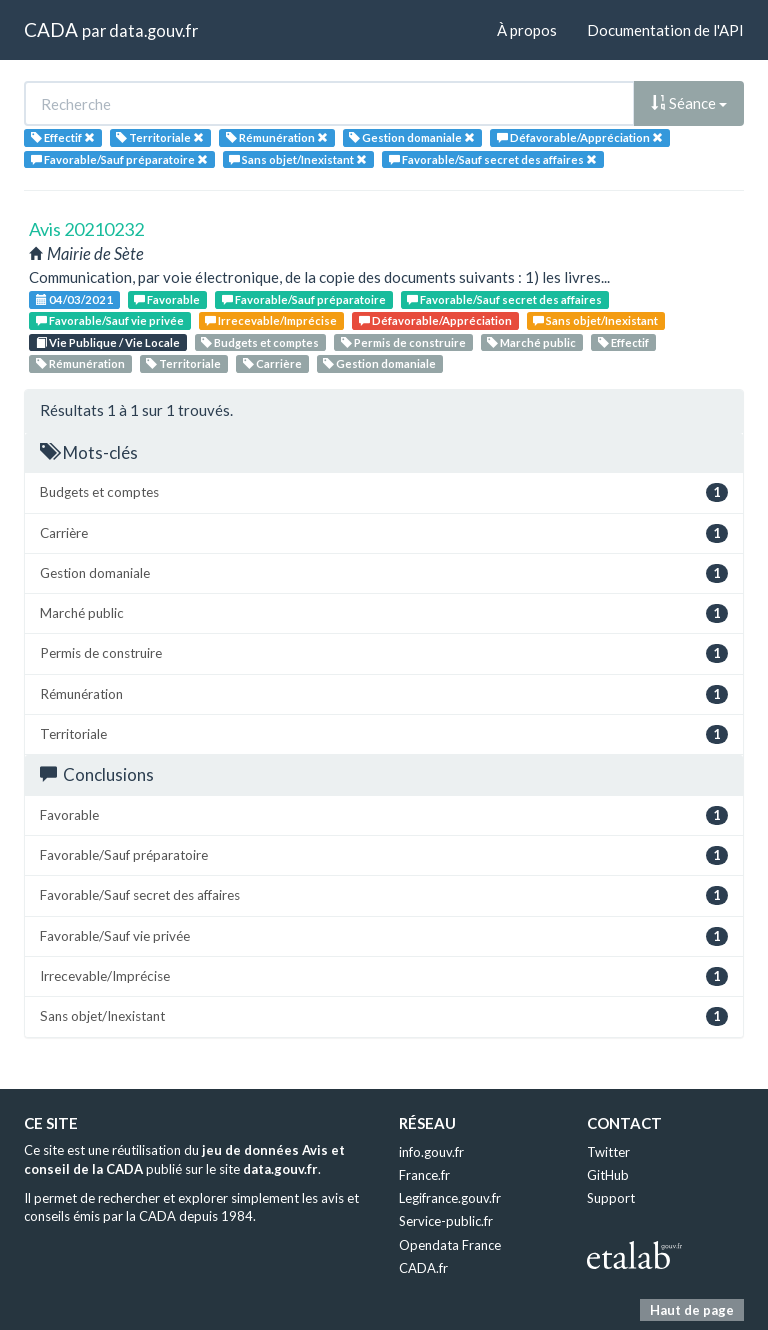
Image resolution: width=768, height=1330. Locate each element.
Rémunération (80, 363)
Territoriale (183, 363)
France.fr (424, 1175)
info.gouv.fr (431, 1152)
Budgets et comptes (260, 342)
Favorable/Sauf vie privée (110, 320)
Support (611, 1198)
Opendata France (450, 1245)
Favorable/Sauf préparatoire (304, 299)
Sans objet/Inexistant (595, 320)
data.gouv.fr (153, 30)
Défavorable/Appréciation (435, 320)
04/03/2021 (74, 299)
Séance (689, 103)
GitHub (608, 1175)
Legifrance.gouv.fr (450, 1198)
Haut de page (692, 1310)
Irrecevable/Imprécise (271, 320)
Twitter (608, 1152)
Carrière (272, 363)
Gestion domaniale (379, 363)
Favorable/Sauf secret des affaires (504, 299)
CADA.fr (423, 1268)
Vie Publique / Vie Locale (108, 342)
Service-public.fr (446, 1221)
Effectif (623, 342)
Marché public (531, 342)
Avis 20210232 (86, 229)
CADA (51, 29)
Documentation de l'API (665, 30)
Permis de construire (403, 342)
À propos (527, 30)
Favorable (167, 299)
